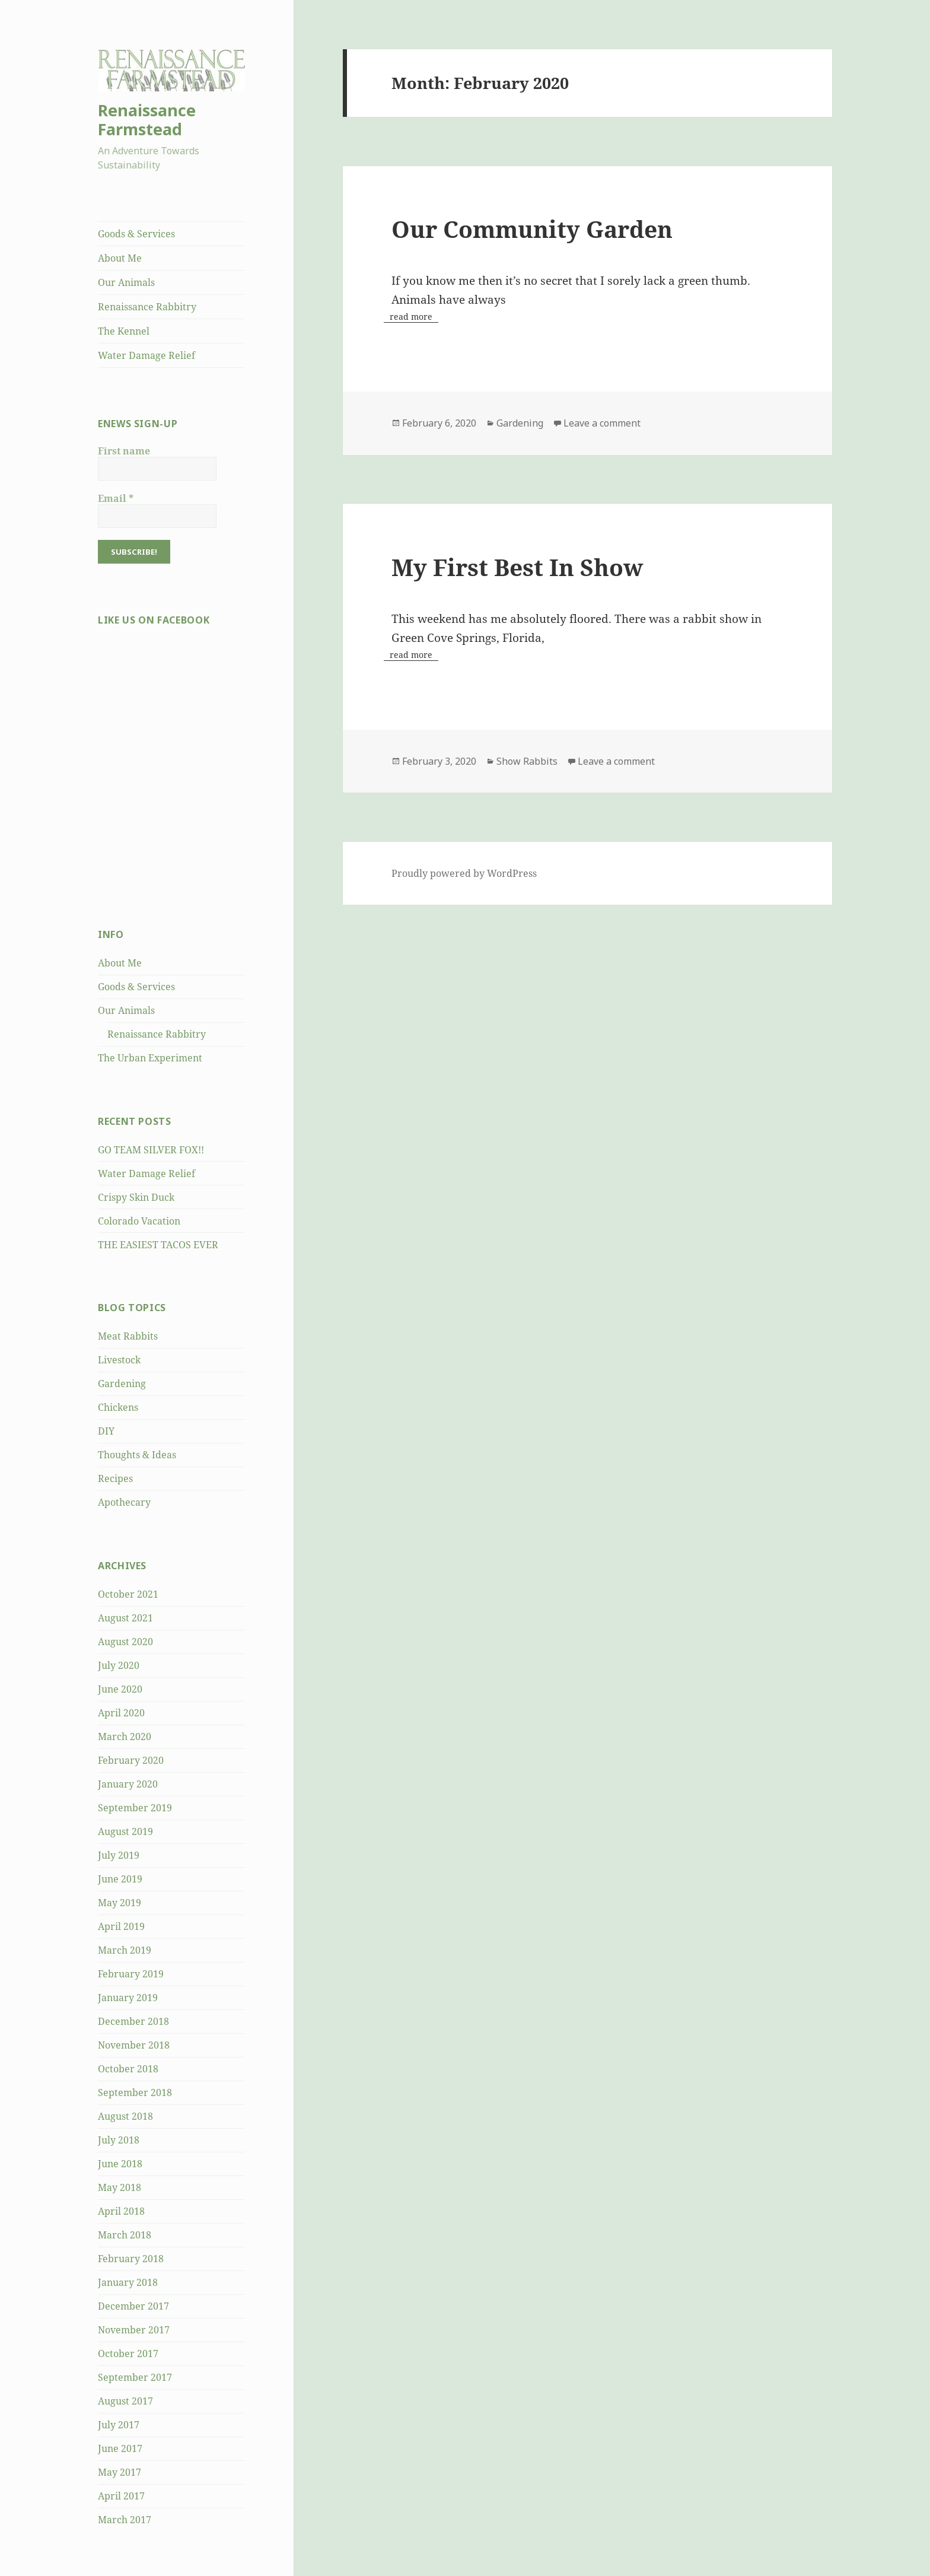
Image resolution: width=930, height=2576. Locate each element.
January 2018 (128, 2282)
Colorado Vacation (139, 1220)
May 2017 (119, 2472)
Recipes (115, 1478)
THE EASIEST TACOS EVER (158, 1244)
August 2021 (125, 1617)
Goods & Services (136, 233)
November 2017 (134, 2329)
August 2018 (125, 2116)
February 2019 (131, 1973)
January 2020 (128, 1784)
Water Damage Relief (146, 355)
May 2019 (119, 1902)
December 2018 (133, 2021)
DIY (106, 1431)
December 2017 (133, 2306)
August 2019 (125, 1831)
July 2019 (118, 1855)
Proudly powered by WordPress (464, 873)
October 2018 (128, 2068)
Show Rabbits (527, 761)
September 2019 (135, 1807)
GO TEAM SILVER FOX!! (151, 1149)
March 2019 (124, 1950)
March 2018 (124, 2234)
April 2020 (121, 1712)
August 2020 (125, 1641)
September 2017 (135, 2377)
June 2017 (120, 2448)
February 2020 (131, 1760)
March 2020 (124, 1736)
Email (115, 498)
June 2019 (120, 1878)
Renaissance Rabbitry (147, 306)
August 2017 (125, 2401)
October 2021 (128, 1594)
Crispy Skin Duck (136, 1197)
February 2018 (131, 2258)
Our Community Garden (532, 228)
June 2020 (120, 1689)
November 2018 (134, 2045)
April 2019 (121, 1926)
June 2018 (120, 2163)
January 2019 (128, 1997)
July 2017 (118, 2424)
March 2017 (124, 2519)
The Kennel (123, 331)
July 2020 (118, 1665)
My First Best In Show (517, 567)
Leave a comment (602, 423)
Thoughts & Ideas (137, 1454)
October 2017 (128, 2353)
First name (124, 451)
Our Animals (126, 282)
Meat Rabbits (128, 1336)
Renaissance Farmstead (147, 119)
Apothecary (124, 1502)
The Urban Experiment (150, 1057)
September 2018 (135, 2092)
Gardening (122, 1383)
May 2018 (119, 2187)
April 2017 (121, 2495)
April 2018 (121, 2211)
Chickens (118, 1407)
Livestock (119, 1359)
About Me (120, 258)
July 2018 (118, 2139)
